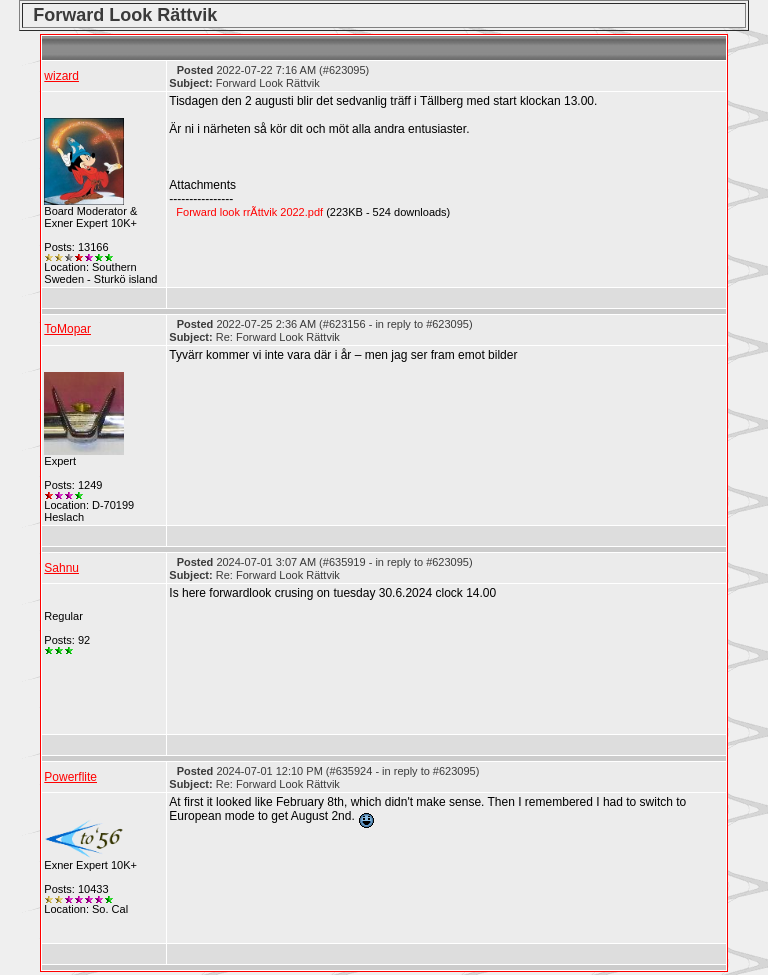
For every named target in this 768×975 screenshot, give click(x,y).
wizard (61, 76)
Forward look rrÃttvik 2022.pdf (249, 212)
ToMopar (67, 329)
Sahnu (61, 568)
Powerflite (70, 777)
